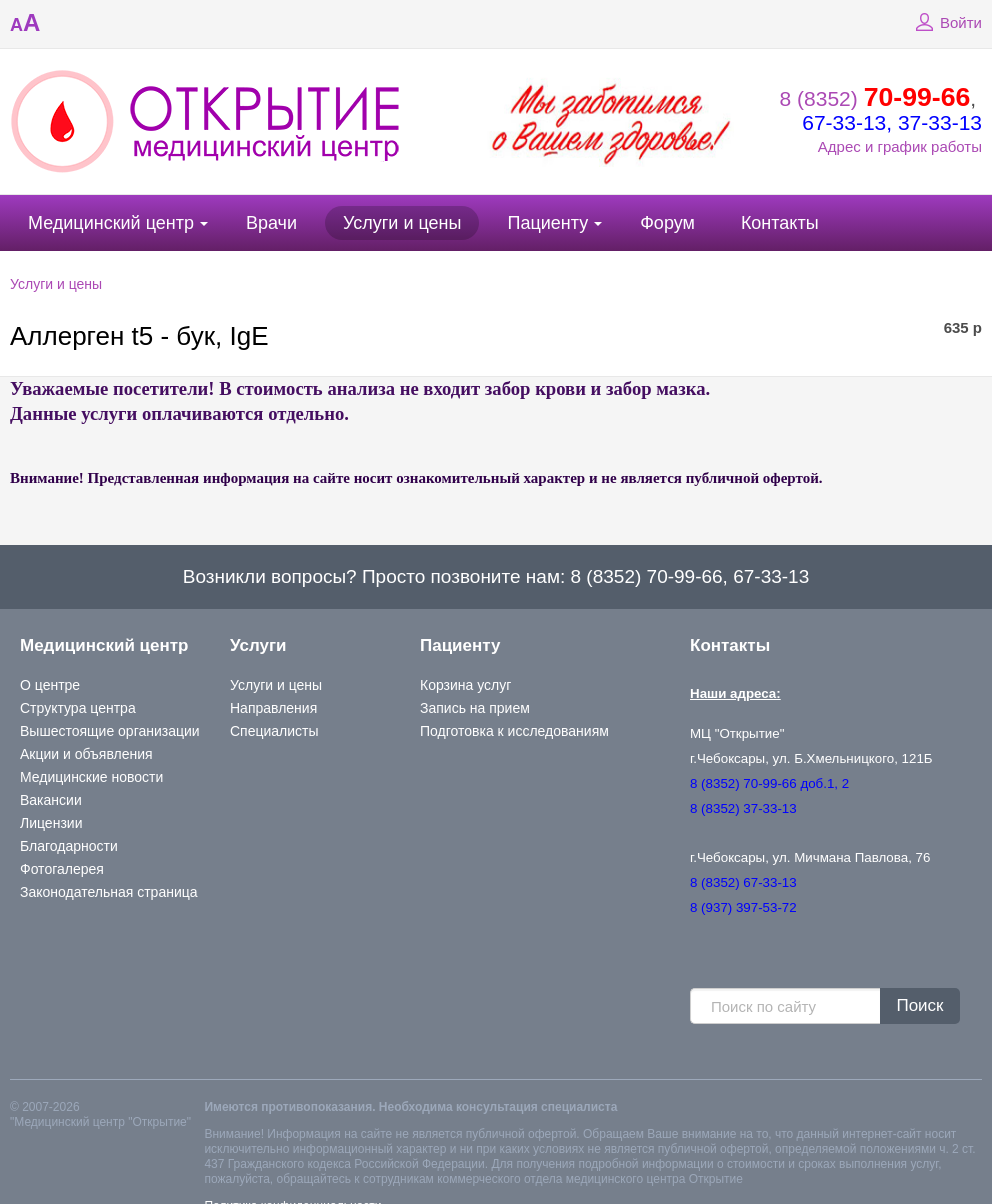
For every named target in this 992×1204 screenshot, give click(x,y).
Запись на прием (475, 708)
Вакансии (51, 800)
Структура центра (78, 708)
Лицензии (51, 823)
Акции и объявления (86, 754)
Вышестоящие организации (110, 731)
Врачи (271, 223)
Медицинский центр (111, 223)
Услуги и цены (402, 223)
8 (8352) (875, 98)
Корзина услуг (465, 685)
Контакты (780, 223)
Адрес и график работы (900, 146)
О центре (50, 685)
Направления (273, 708)
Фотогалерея (62, 869)
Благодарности (69, 846)
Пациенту (547, 223)
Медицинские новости (91, 777)
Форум (667, 223)
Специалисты (274, 731)
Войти (946, 23)
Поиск (919, 1005)
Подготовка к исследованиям (514, 731)
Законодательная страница (109, 892)
